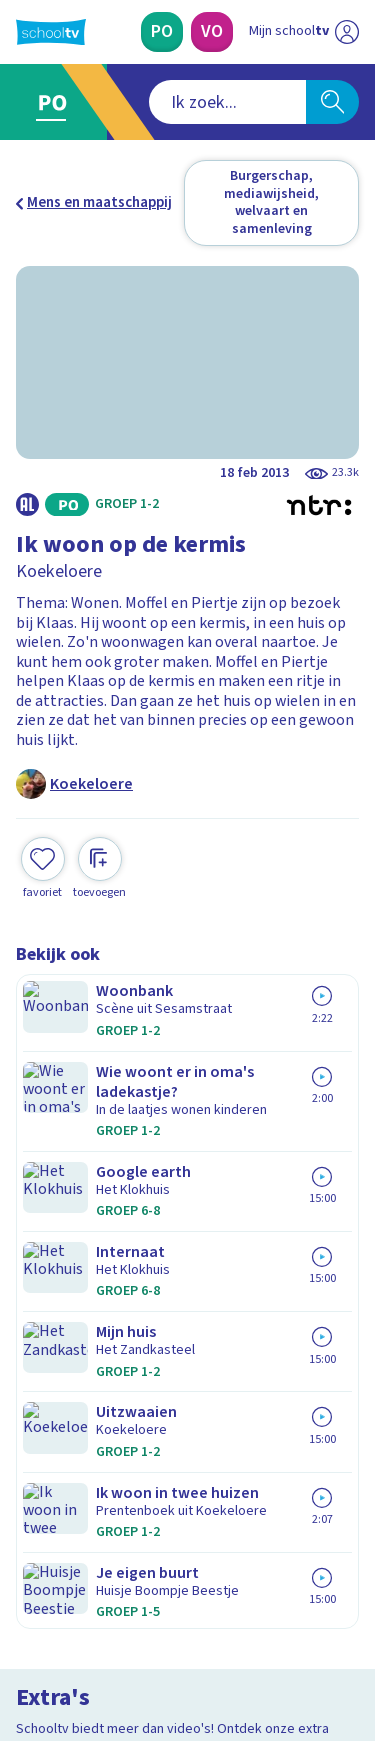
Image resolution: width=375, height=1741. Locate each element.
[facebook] (26, 1605)
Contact (49, 1180)
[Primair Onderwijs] (162, 32)
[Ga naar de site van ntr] (284, 1647)
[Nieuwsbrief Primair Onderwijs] (188, 1409)
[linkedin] (114, 1605)
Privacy (46, 1260)
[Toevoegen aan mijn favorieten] (43, 830)
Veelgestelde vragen (96, 1207)
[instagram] (70, 1605)
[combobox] (161, 102)
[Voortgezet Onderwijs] (212, 32)
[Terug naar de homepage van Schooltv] (51, 32)
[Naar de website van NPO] (347, 32)
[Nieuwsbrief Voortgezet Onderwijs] (188, 1465)
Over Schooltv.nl (83, 1234)
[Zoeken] (332, 102)
